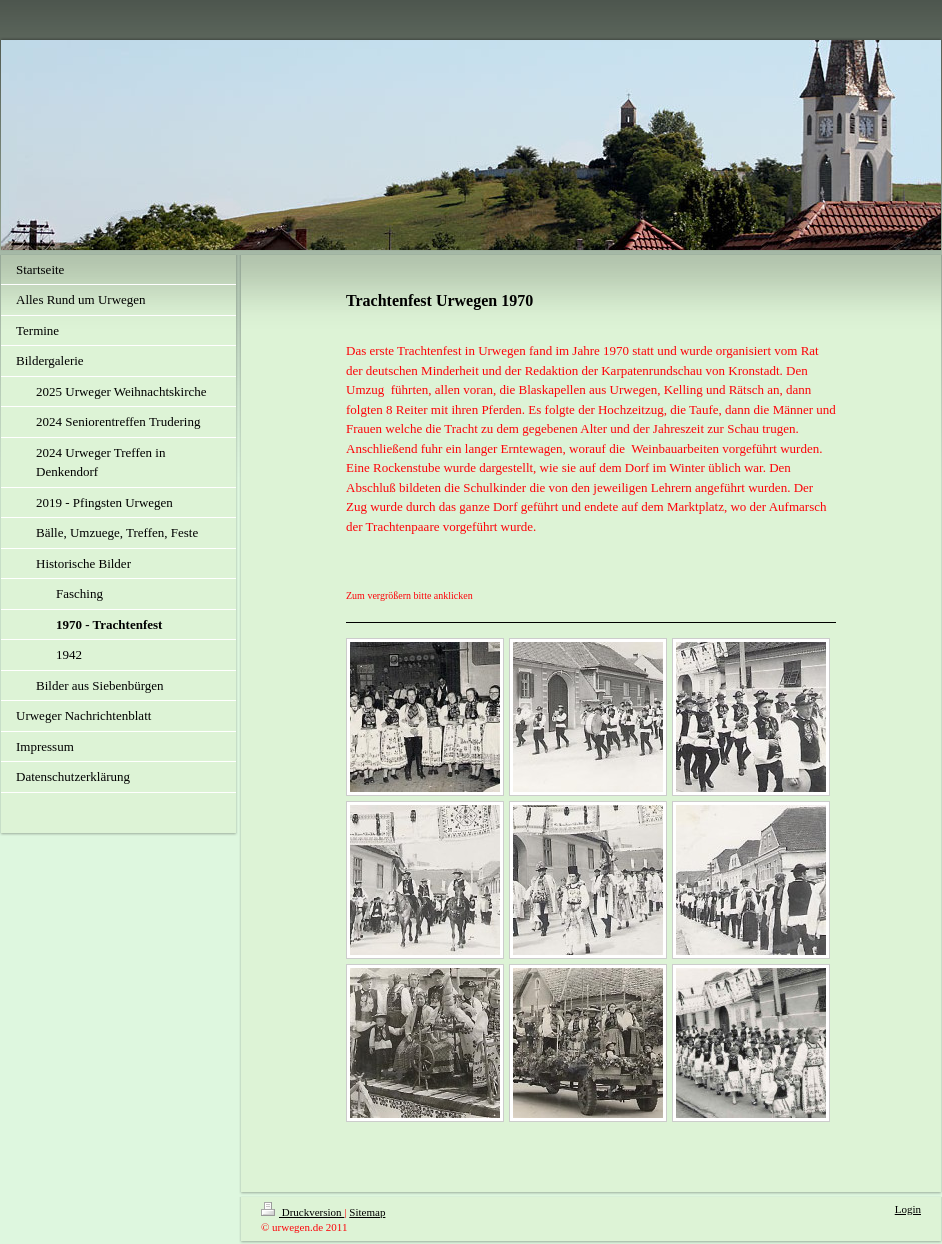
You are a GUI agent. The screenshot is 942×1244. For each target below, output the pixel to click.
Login (908, 1209)
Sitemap (367, 1212)
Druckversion (302, 1212)
